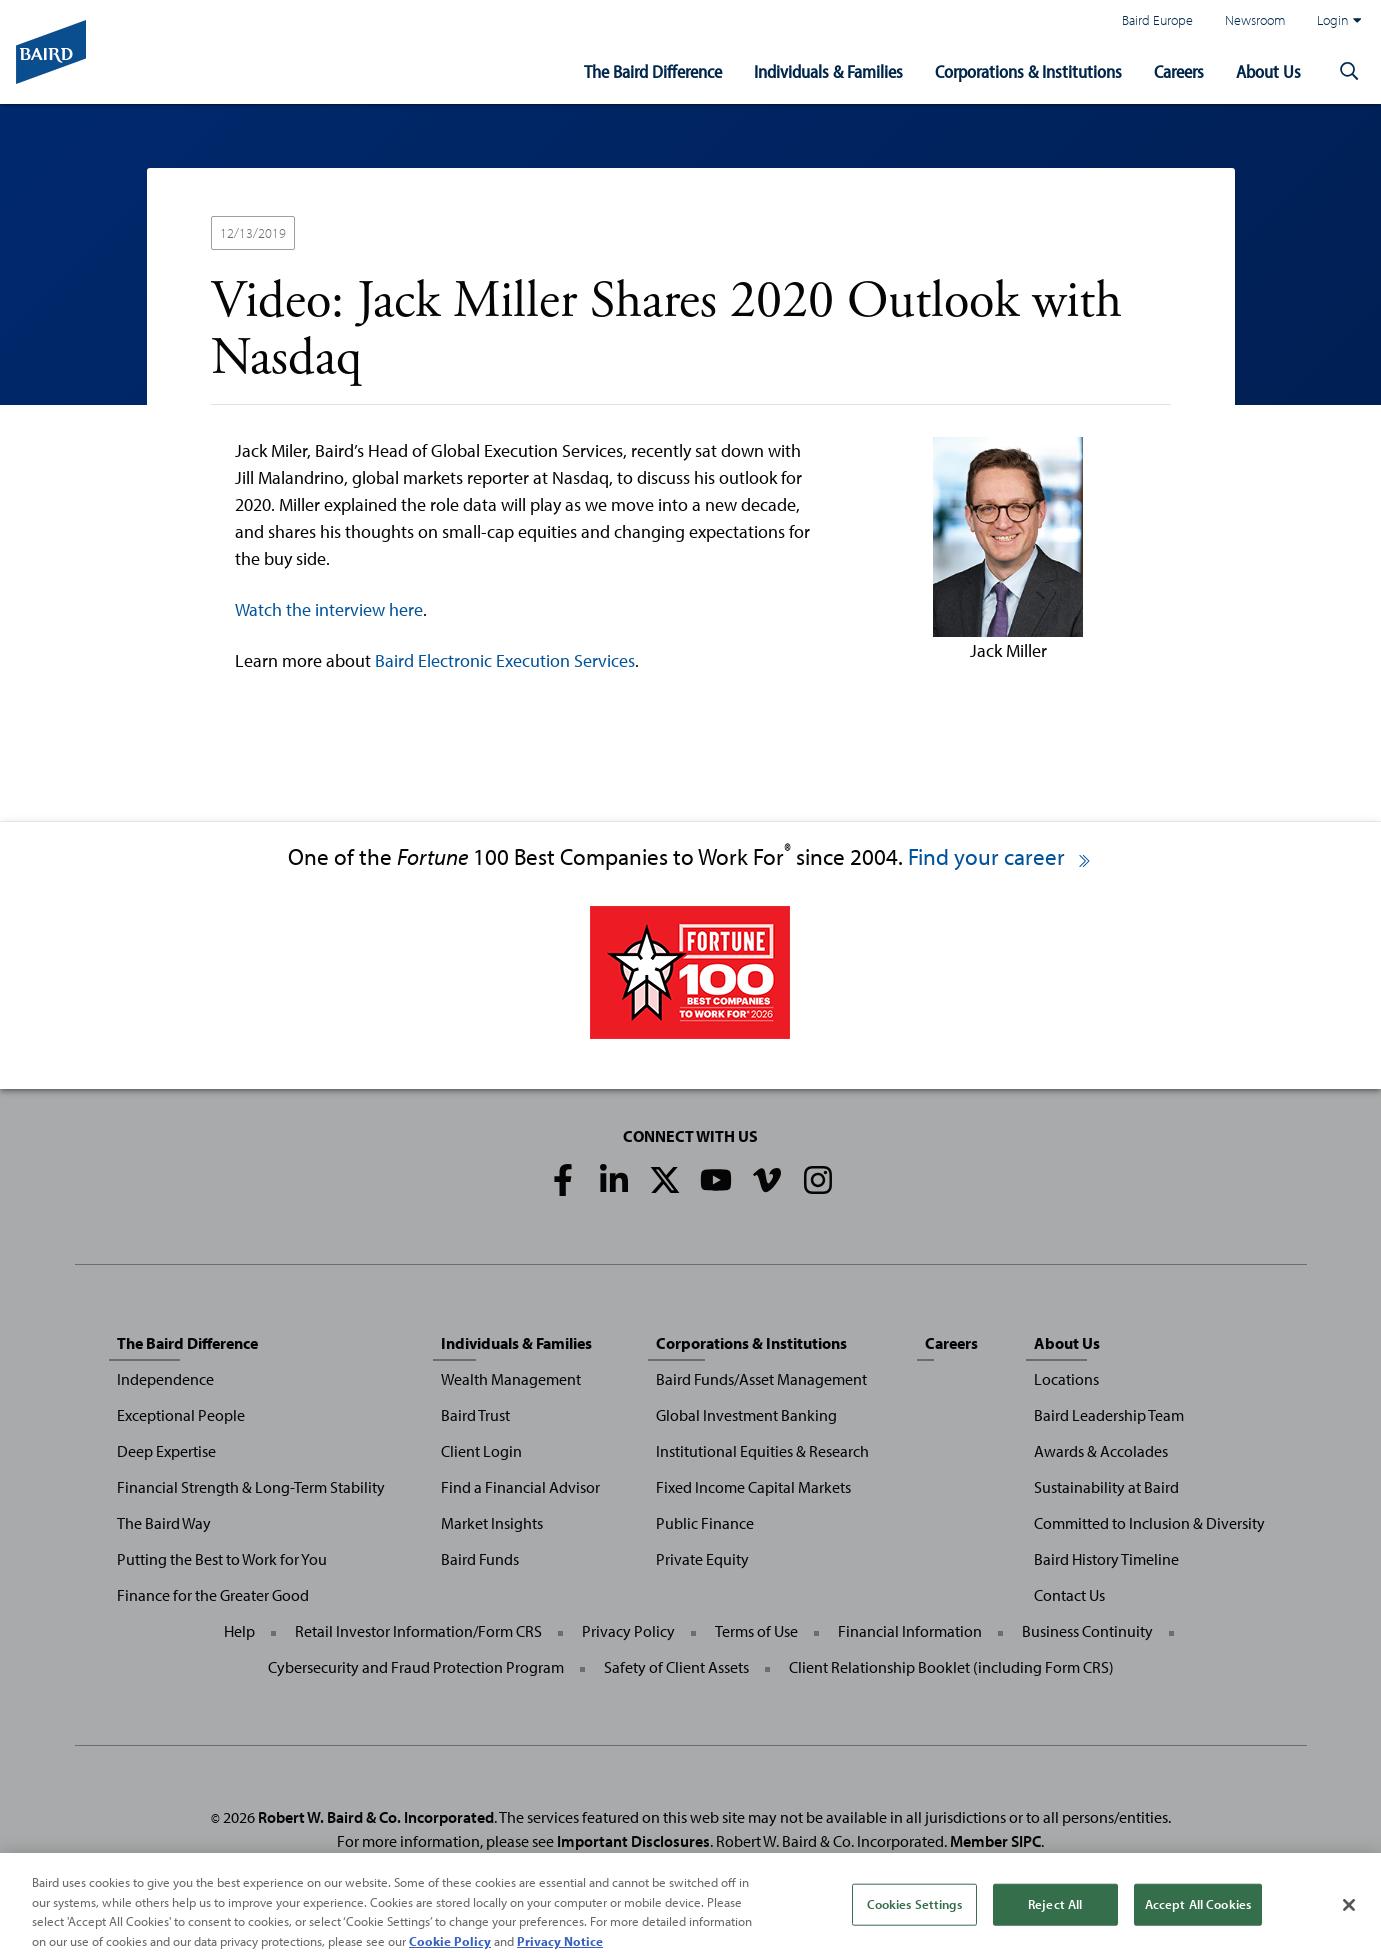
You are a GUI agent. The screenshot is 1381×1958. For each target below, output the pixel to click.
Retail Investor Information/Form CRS (418, 1631)
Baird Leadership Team (1109, 1415)
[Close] (1349, 1920)
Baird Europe (1157, 19)
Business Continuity (1087, 1631)
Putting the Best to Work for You (222, 1559)
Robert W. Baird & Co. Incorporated (376, 1817)
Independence (165, 1379)
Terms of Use (756, 1631)
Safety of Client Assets (676, 1667)
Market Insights (492, 1523)
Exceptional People (181, 1415)
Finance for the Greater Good (213, 1595)
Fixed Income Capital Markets (753, 1487)
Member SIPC (995, 1841)
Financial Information (910, 1631)
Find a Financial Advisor (520, 1487)
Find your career (1000, 856)
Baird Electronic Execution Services (505, 660)
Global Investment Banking (746, 1415)
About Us (1268, 71)
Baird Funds (480, 1559)
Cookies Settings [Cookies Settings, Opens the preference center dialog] (914, 1919)
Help (239, 1631)
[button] (1349, 72)
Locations (1066, 1379)
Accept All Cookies (1198, 1919)
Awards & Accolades (1101, 1451)
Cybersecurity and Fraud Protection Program (416, 1667)
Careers (1179, 71)
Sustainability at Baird (1106, 1487)
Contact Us (1069, 1595)
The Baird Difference (653, 71)
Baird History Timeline (1106, 1559)
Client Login (481, 1451)
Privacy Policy (628, 1631)
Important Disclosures (633, 1841)
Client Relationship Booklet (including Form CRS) (951, 1667)
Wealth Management (511, 1379)
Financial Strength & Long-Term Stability (251, 1487)
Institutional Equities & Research (762, 1451)
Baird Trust (475, 1415)
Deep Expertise (166, 1451)
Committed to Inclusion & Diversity (1149, 1523)
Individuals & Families (828, 71)
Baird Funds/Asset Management (761, 1379)
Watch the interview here (329, 609)
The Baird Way (164, 1523)
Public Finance (705, 1523)
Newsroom (1255, 19)
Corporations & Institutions (1028, 71)
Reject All (1055, 1919)
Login (1339, 20)
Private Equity (702, 1559)
